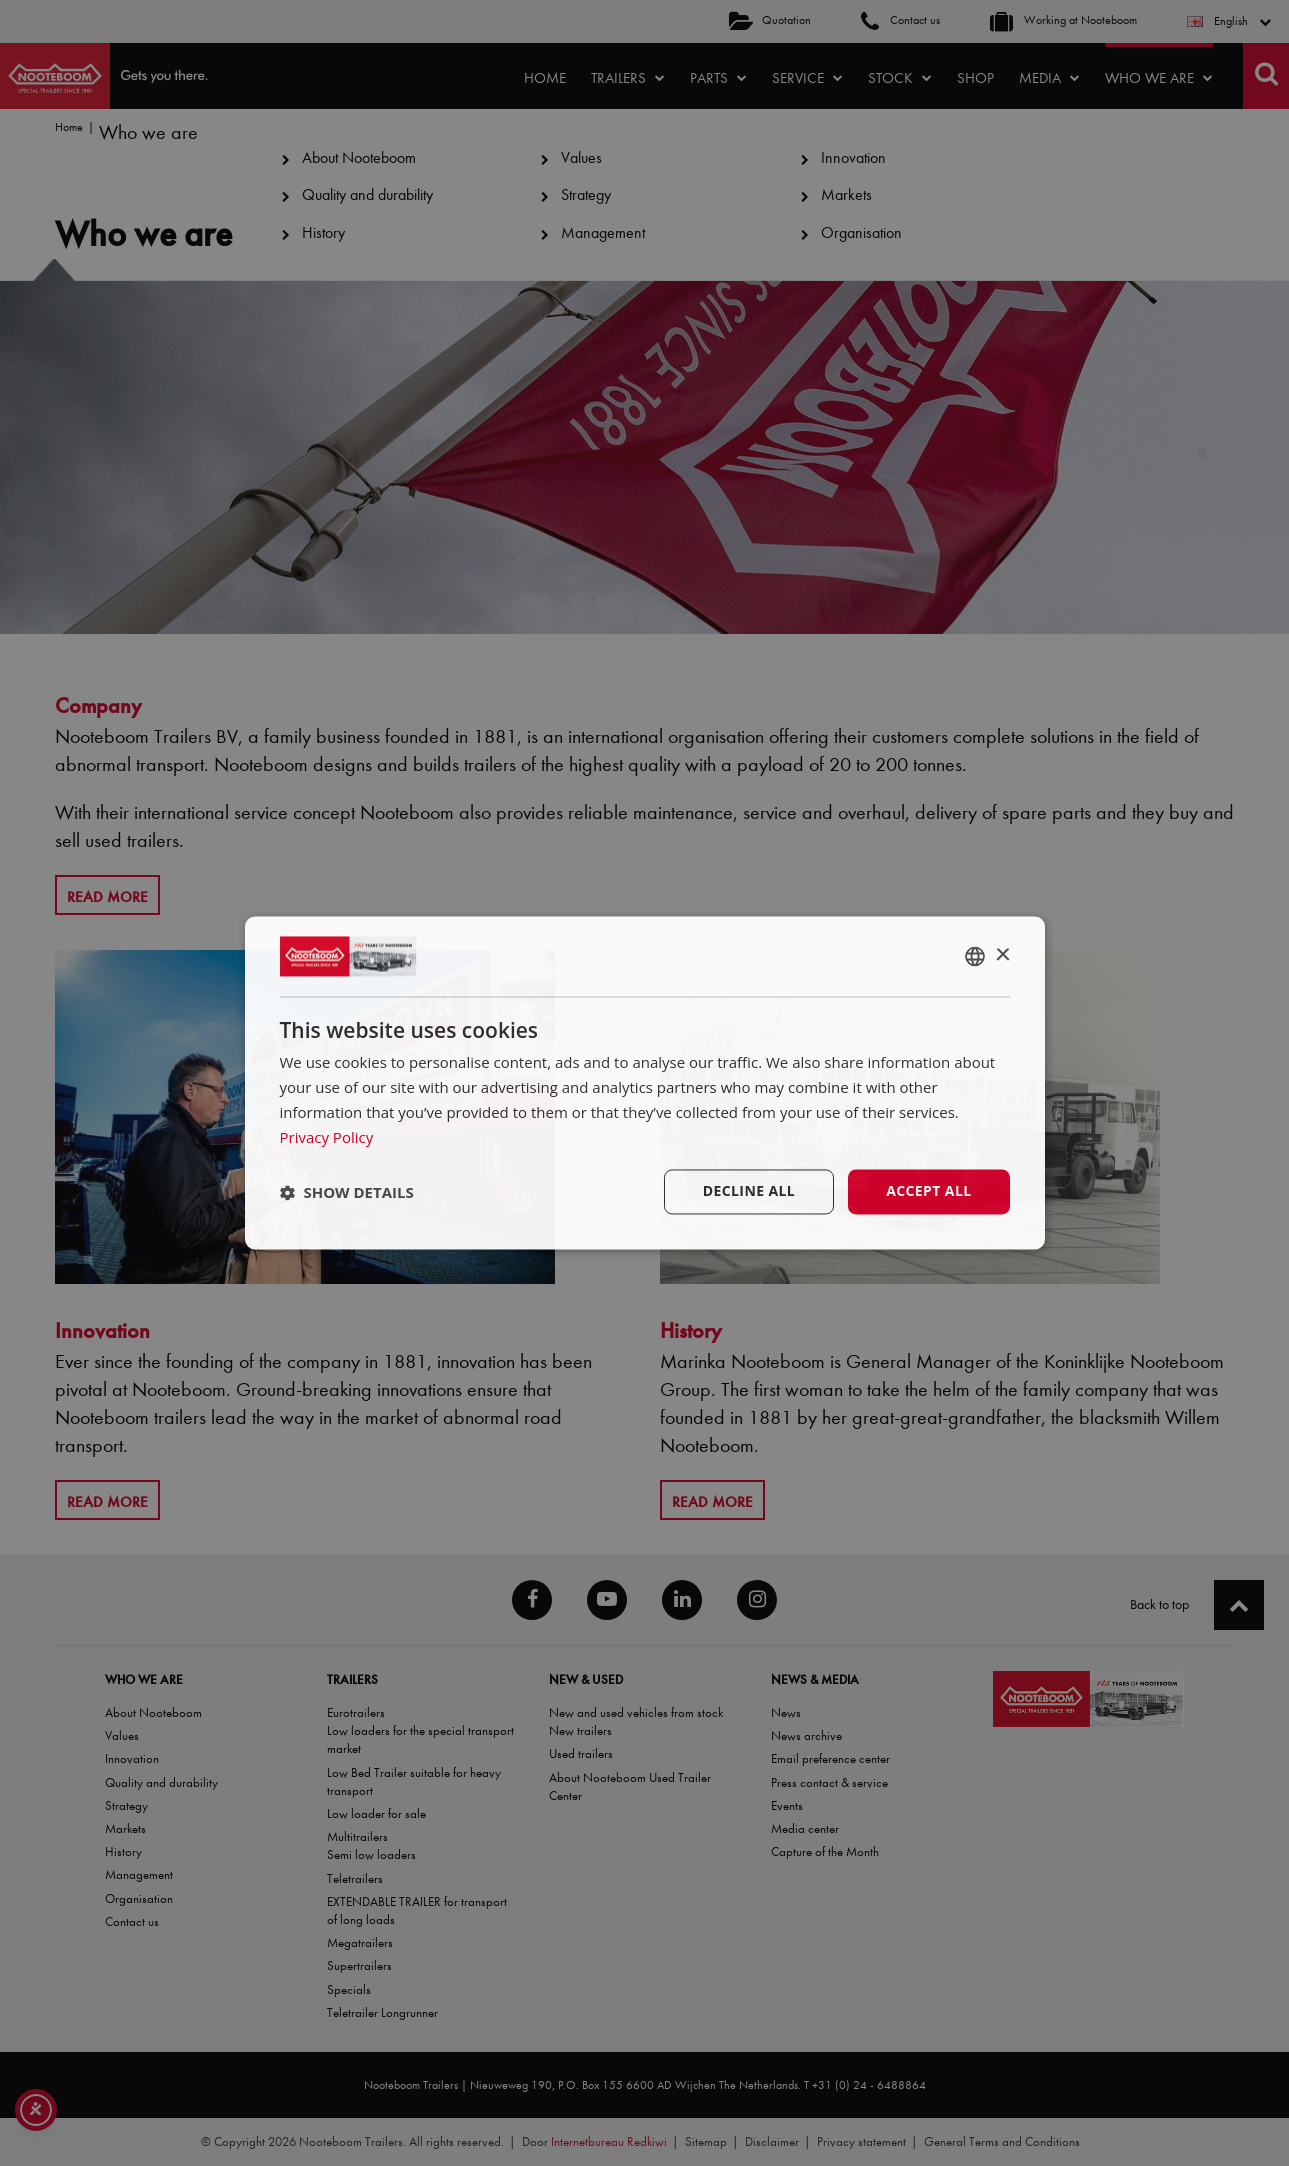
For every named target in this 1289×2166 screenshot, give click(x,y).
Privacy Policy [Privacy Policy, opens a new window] (327, 1137)
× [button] (1002, 955)
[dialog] (645, 1082)
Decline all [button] (749, 1191)
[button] (347, 1192)
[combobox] (975, 956)
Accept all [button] (928, 1191)
